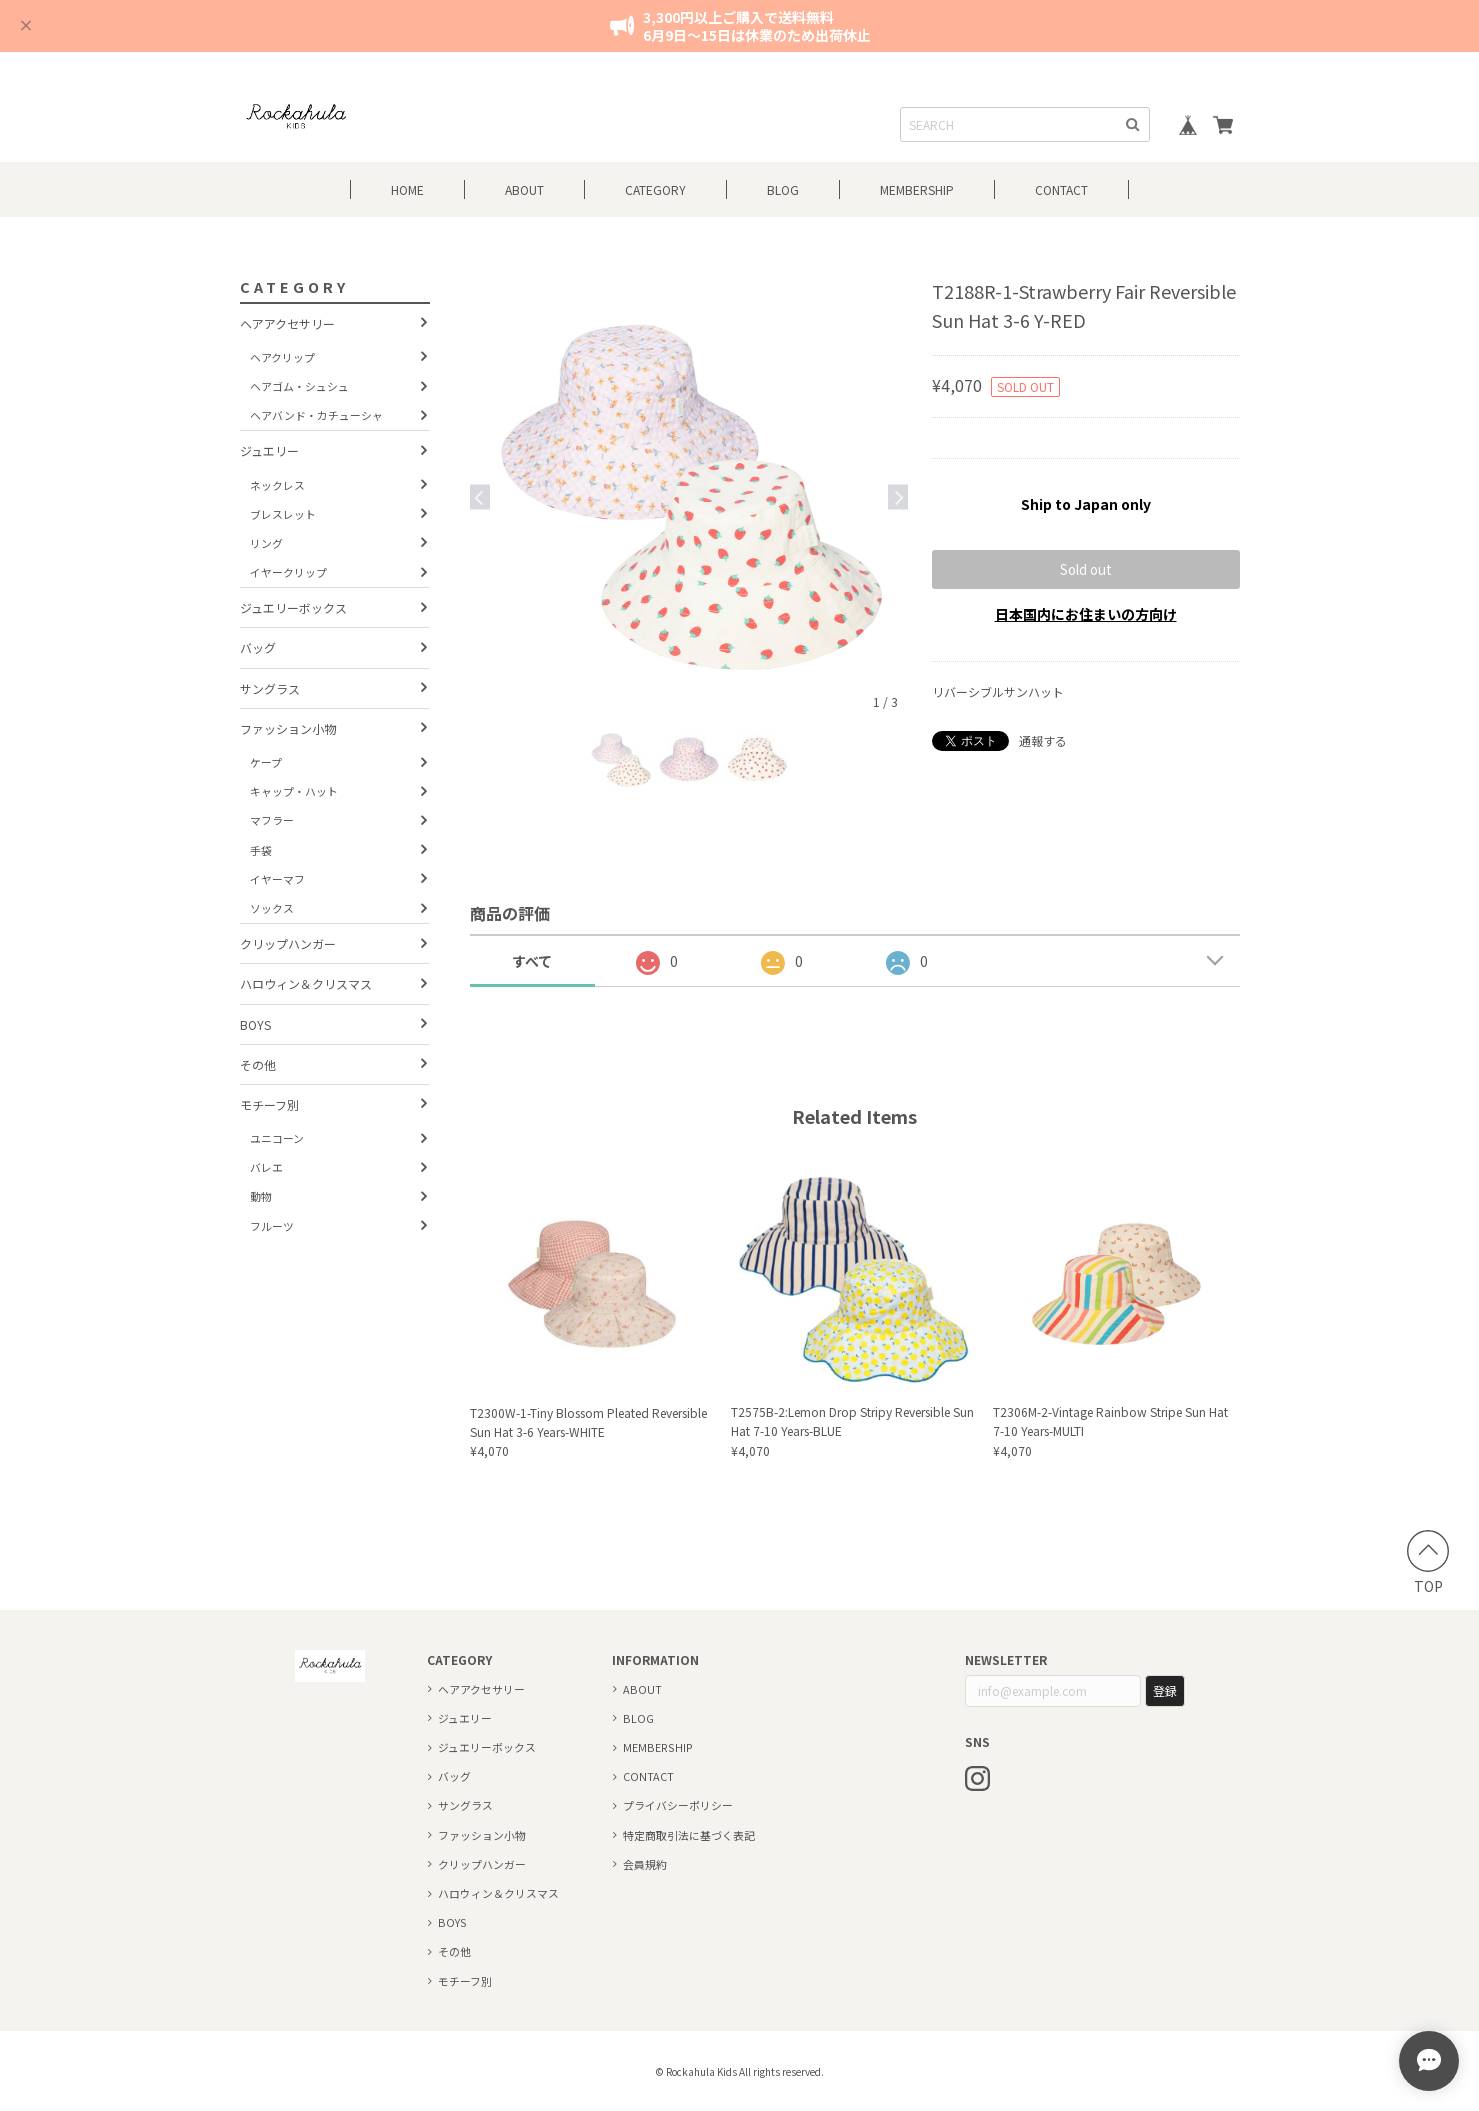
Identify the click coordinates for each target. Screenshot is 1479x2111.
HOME (407, 189)
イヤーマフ (277, 879)
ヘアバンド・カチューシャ (316, 415)
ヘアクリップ (282, 357)
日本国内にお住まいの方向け (1086, 614)
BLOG (783, 189)
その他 (258, 1064)
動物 (261, 1196)
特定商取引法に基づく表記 (689, 1835)
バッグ (258, 647)
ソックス (272, 908)
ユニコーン (277, 1138)
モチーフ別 (269, 1104)
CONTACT (1061, 189)
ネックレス (277, 485)
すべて (532, 961)
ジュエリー (269, 450)
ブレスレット (283, 514)
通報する (1043, 740)
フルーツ (272, 1226)
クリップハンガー (288, 943)
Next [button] (898, 496)
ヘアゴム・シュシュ (299, 386)
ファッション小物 (288, 728)
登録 (1165, 1690)
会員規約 (645, 1864)
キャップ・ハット (294, 791)
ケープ (266, 762)
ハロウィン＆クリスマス (306, 983)
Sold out (1086, 569)
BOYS (255, 1024)
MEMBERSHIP (658, 1747)
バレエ (266, 1167)
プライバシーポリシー (678, 1805)
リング (266, 543)
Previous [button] (480, 496)
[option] (689, 496)
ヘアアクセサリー (287, 323)
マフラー (272, 820)
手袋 (261, 850)
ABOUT (524, 189)
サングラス (270, 688)
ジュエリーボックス (293, 607)
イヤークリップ (288, 572)
